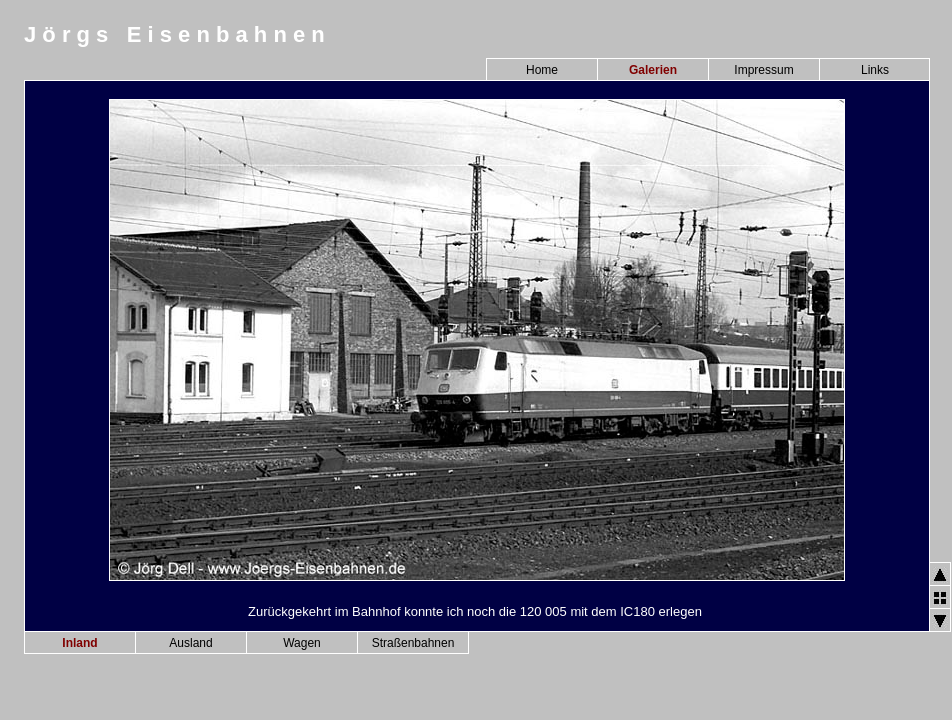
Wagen (302, 643)
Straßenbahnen (413, 643)
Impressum (763, 70)
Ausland (190, 643)
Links (875, 70)
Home (542, 70)
